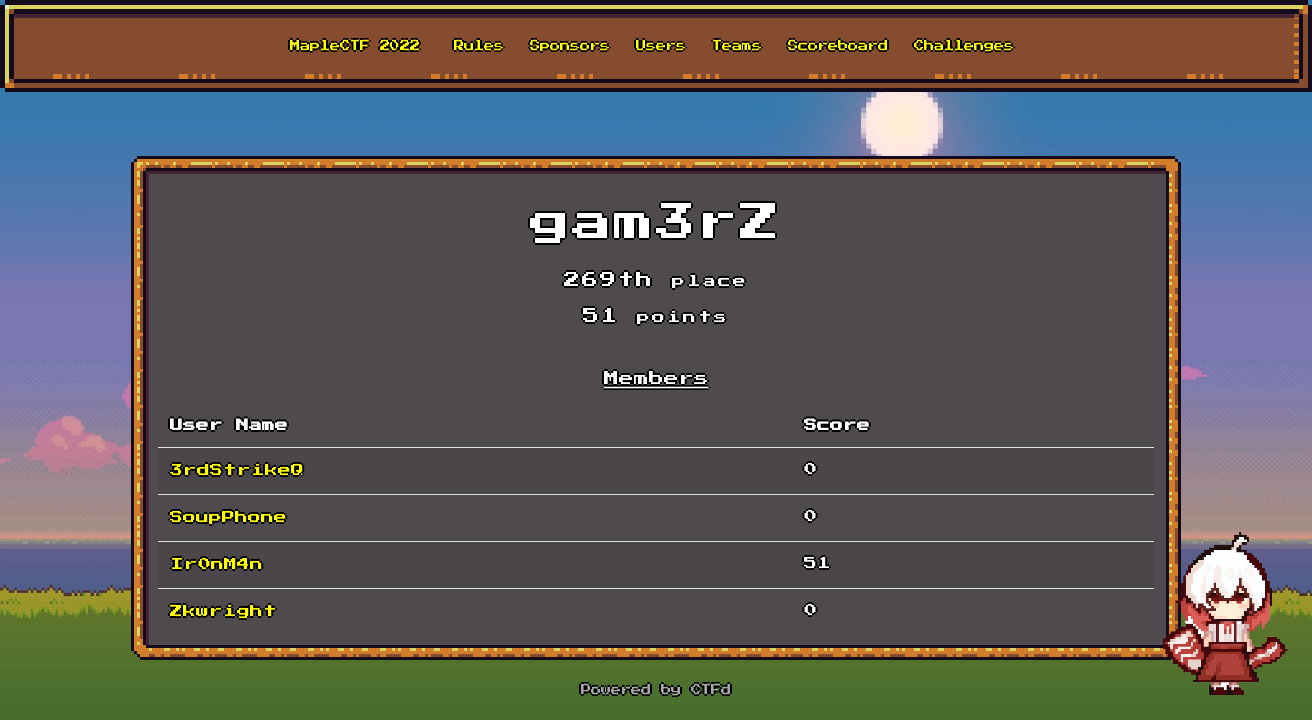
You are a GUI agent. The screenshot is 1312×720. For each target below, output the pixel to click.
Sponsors (570, 46)
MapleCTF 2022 (355, 46)
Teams (737, 46)
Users (661, 46)
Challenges (964, 46)
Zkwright (223, 611)
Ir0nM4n (216, 564)
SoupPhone (228, 517)
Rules (479, 46)
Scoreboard (838, 46)
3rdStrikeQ (237, 470)
